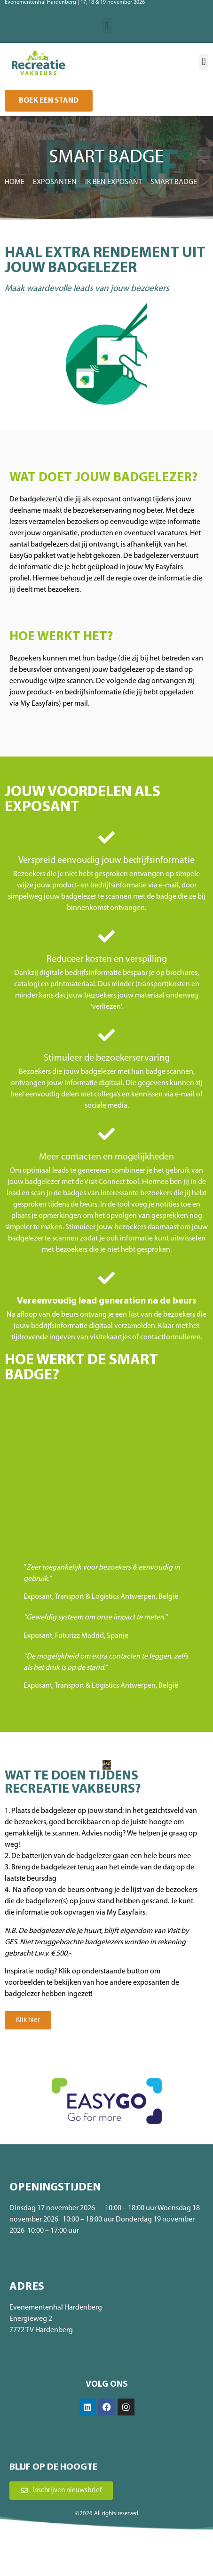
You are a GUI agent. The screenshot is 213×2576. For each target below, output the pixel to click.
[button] (106, 25)
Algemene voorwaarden (88, 2555)
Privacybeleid (138, 2555)
